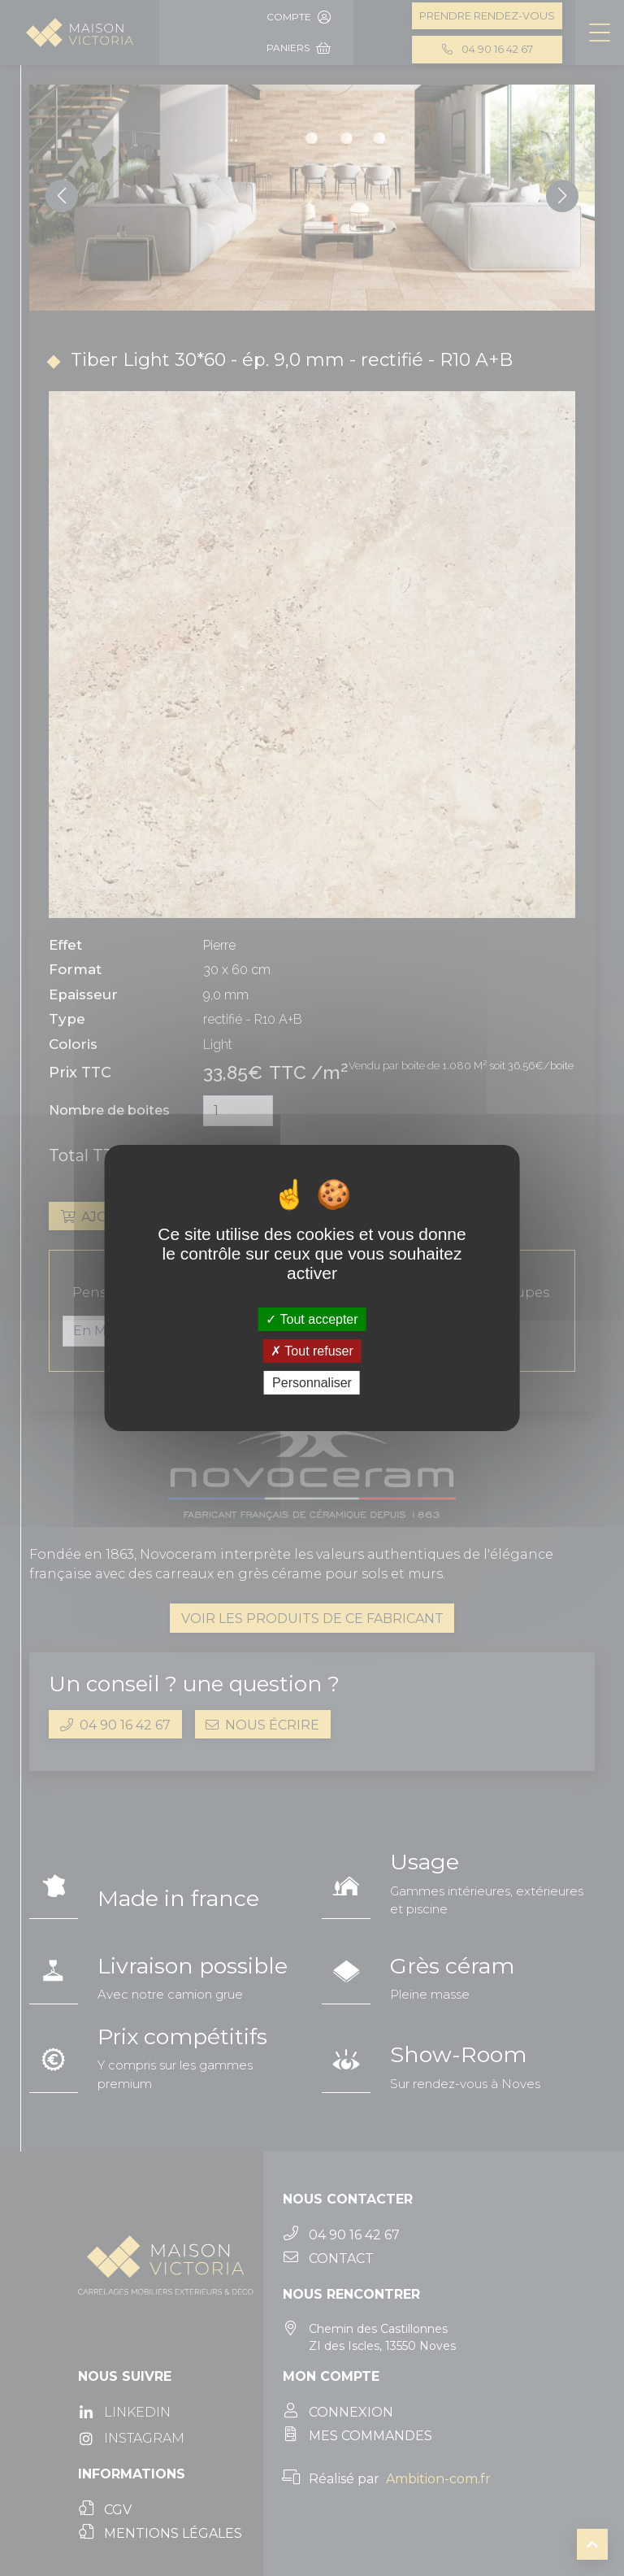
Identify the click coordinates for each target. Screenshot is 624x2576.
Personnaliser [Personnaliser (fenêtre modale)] (312, 1383)
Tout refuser (312, 1351)
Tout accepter (312, 1318)
